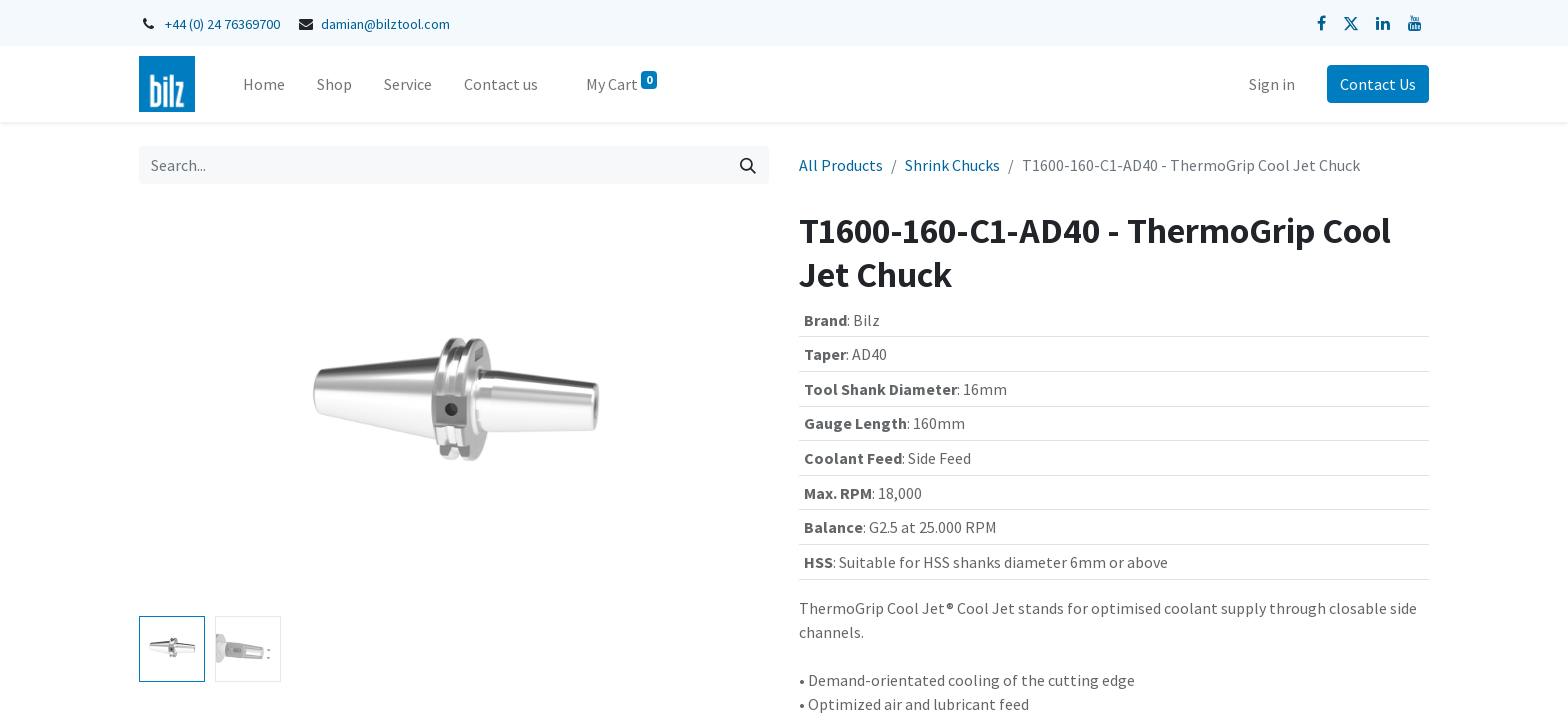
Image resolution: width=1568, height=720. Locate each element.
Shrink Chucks (952, 165)
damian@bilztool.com (385, 24)
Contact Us (1378, 84)
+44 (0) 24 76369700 (222, 24)
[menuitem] (264, 84)
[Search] (748, 165)
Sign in (1272, 84)
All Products (841, 165)
